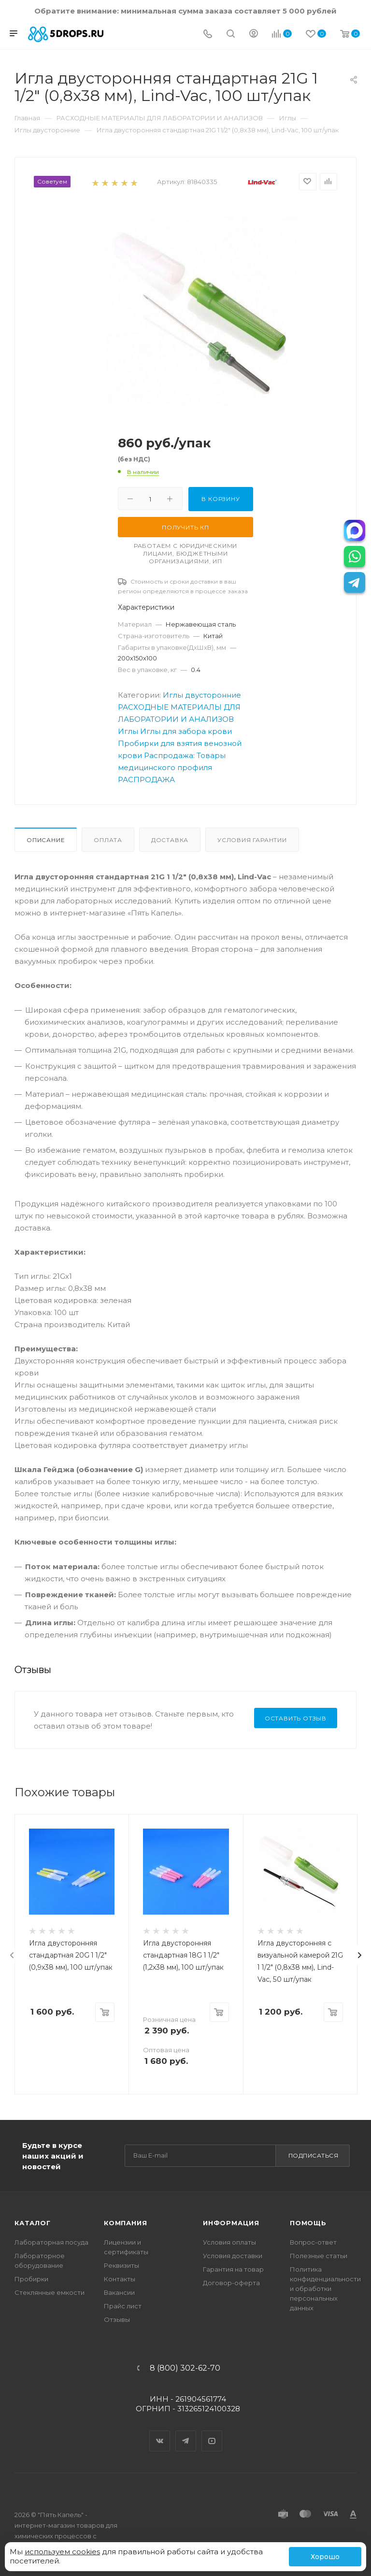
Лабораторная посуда (51, 2242)
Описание (46, 840)
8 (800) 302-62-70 (185, 2368)
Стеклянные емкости (49, 2292)
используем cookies (62, 2551)
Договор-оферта (231, 2283)
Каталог (32, 2223)
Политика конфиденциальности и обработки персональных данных (325, 2288)
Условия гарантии (252, 840)
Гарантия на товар (233, 2269)
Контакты (119, 2279)
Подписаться (313, 2155)
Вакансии (119, 2292)
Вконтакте (160, 2432)
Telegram (186, 2432)
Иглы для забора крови (186, 731)
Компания (125, 2223)
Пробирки (31, 2279)
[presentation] (12, 1955)
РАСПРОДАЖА (146, 779)
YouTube (212, 2432)
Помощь (308, 2223)
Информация (231, 2223)
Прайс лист (123, 2306)
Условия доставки (232, 2256)
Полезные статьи (318, 2256)
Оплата (108, 840)
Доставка (169, 840)
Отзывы (117, 2319)
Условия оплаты (229, 2242)
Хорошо (325, 2556)
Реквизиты (121, 2265)
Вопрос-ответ (313, 2242)
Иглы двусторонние (202, 695)
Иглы (128, 731)
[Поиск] (231, 34)
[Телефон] (207, 34)
